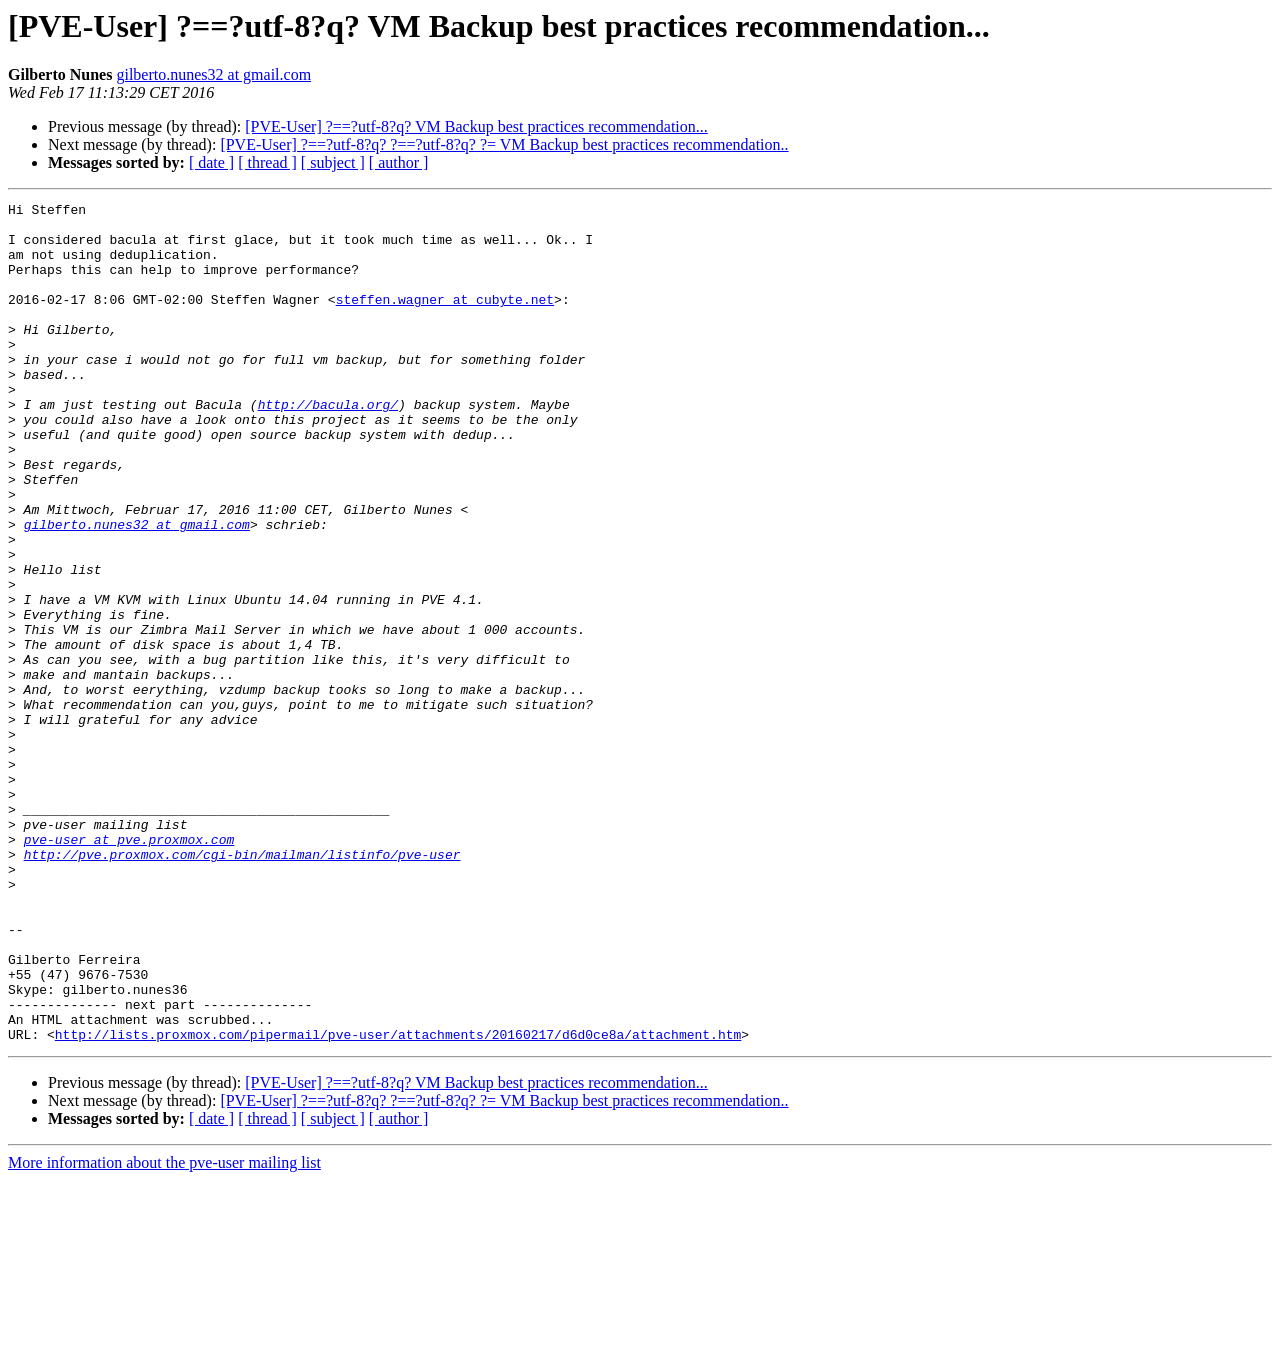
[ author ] (399, 162)
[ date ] (211, 162)
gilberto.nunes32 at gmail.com (213, 74)
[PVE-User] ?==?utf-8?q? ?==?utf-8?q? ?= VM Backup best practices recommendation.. (504, 144)
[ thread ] (267, 162)
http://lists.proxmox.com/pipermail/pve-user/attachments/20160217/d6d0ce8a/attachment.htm (398, 1202)
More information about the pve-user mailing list (164, 1330)
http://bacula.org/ (328, 446)
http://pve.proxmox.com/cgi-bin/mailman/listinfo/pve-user (242, 986)
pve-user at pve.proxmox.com (129, 968)
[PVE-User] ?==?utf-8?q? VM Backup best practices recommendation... (476, 126)
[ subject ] (333, 162)
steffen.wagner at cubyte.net (445, 320)
